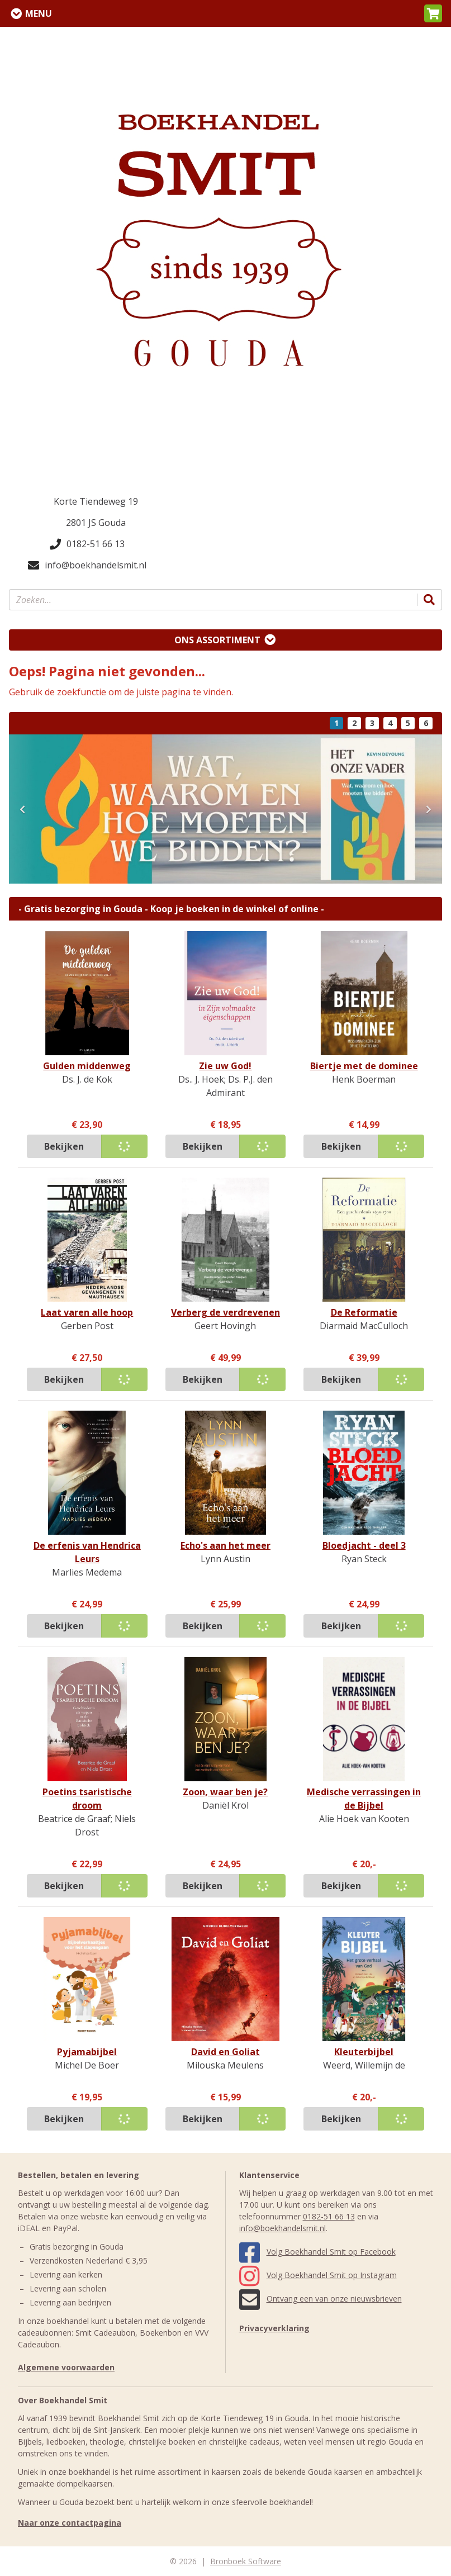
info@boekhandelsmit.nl (87, 565)
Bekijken (64, 1146)
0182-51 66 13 (87, 544)
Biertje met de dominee (364, 1066)
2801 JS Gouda (96, 522)
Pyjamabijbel (87, 2052)
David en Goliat (225, 2052)
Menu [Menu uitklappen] (38, 13)
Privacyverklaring (274, 2328)
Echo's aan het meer (225, 1545)
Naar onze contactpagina (69, 2522)
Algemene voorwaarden (66, 2367)
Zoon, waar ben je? (225, 1792)
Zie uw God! (225, 1066)
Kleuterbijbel (363, 2052)
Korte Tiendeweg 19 (96, 501)
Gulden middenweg (87, 1066)
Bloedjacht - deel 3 (364, 1545)
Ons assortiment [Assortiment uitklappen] (217, 640)
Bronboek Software (245, 2561)
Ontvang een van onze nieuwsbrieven (320, 2298)
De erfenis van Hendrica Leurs (87, 1552)
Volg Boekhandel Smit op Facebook (317, 2251)
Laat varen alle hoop (87, 1312)
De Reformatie (364, 1312)
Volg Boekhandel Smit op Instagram (318, 2275)
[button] (433, 13)
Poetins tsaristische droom (87, 1798)
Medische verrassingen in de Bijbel (364, 1798)
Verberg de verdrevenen (225, 1312)
